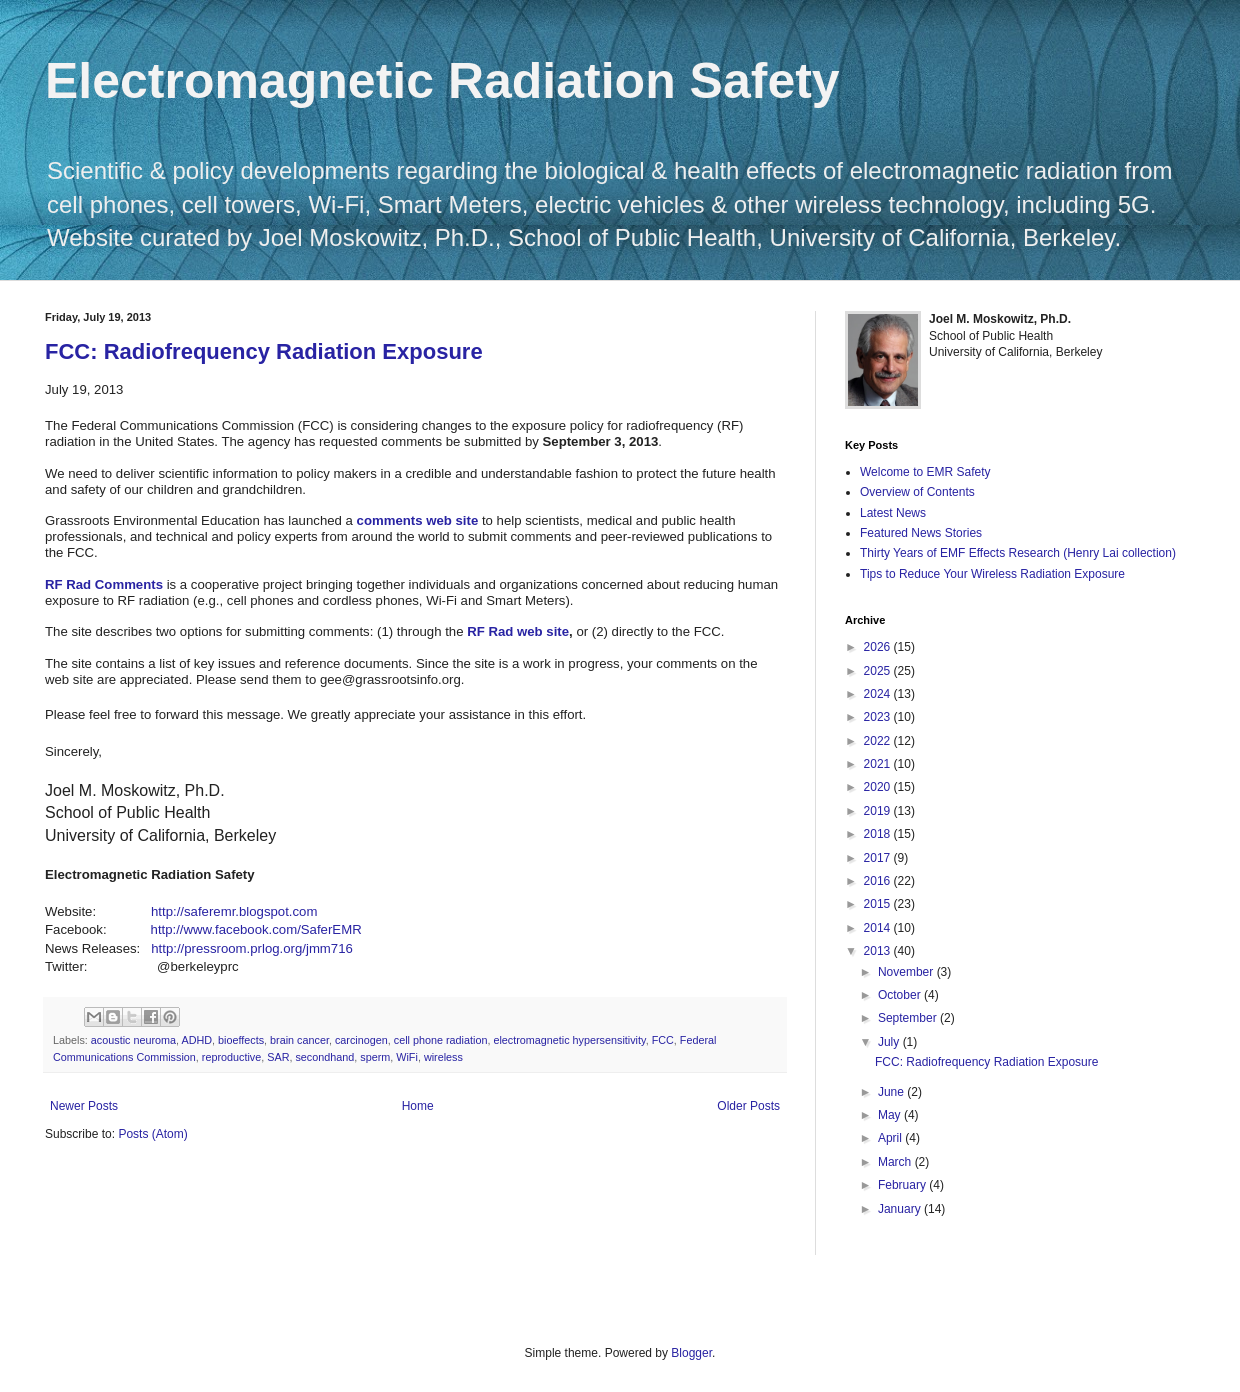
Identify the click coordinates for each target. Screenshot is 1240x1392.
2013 (879, 951)
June (892, 1092)
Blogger (691, 1353)
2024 (879, 694)
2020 (879, 787)
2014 (879, 928)
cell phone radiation (441, 1040)
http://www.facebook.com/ (226, 929)
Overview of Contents (917, 492)
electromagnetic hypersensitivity (569, 1040)
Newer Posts (84, 1106)
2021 (879, 764)
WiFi (407, 1057)
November (907, 972)
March (896, 1162)
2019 (879, 811)
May (891, 1115)
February (903, 1185)
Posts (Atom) (152, 1134)
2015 (879, 904)
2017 (879, 858)
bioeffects (241, 1040)
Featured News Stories (921, 533)
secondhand (324, 1057)
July (890, 1042)
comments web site (418, 520)
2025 (879, 671)
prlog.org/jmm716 (301, 948)
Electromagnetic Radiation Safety (442, 81)
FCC (663, 1040)
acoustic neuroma (133, 1040)
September (909, 1018)
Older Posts (748, 1106)
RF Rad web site (518, 631)
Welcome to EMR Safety (925, 472)
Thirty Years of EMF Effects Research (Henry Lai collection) (1018, 553)
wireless (443, 1057)
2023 (879, 717)
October (901, 995)
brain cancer (299, 1040)
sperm (375, 1057)
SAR (278, 1057)
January (901, 1209)
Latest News (893, 513)
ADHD (196, 1040)
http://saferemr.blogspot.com (234, 911)
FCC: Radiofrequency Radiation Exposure (264, 351)
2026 (879, 647)
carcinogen (361, 1040)
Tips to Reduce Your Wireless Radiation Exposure (992, 574)
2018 (879, 834)
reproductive (231, 1057)
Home (418, 1106)
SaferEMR (331, 929)
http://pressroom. (200, 948)
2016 (879, 881)
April (891, 1138)
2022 (879, 741)
